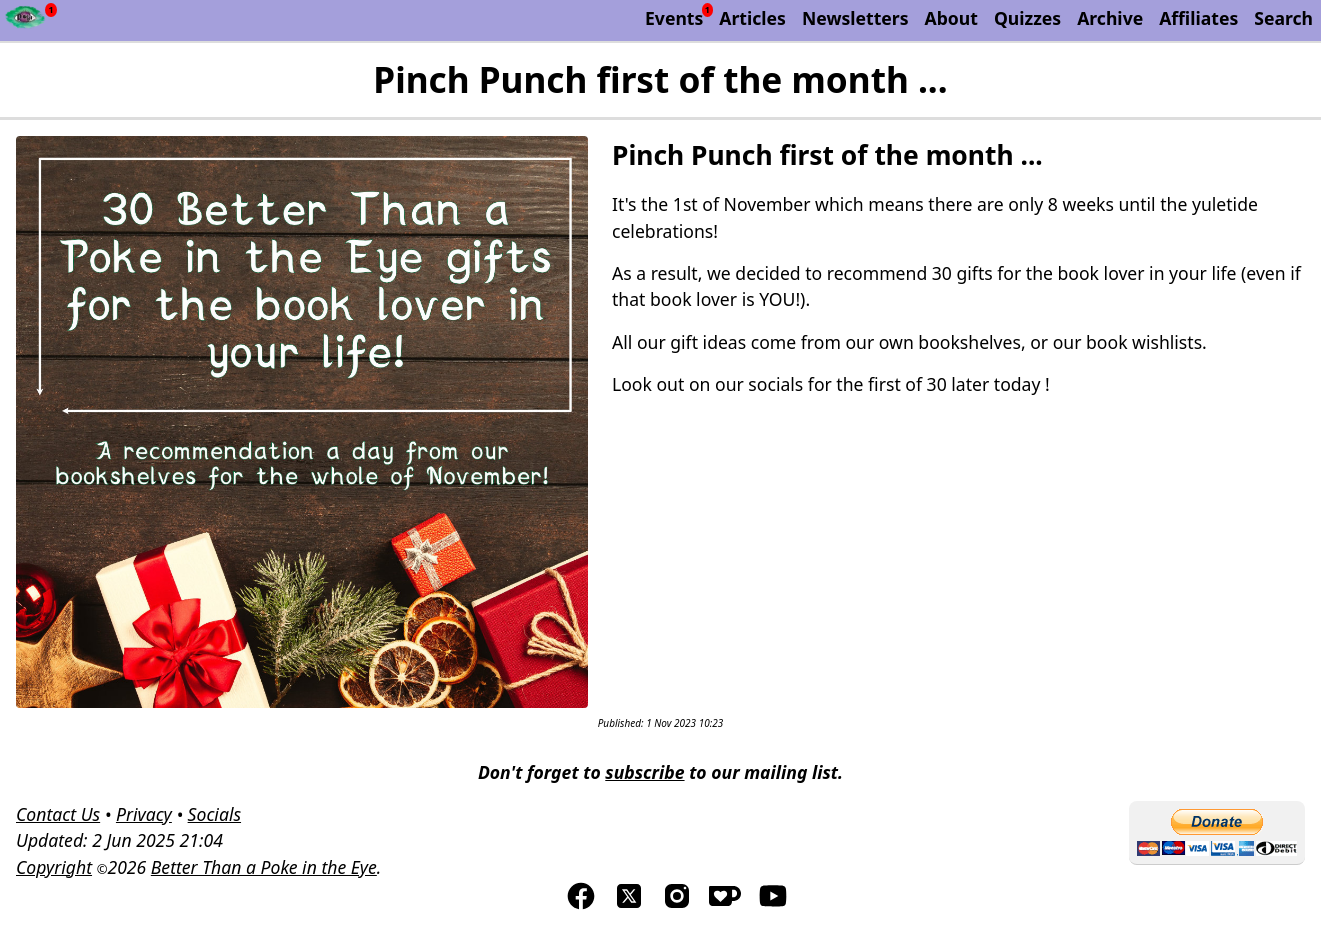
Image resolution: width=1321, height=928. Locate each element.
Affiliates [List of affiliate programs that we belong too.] (1198, 18)
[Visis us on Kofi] (725, 905)
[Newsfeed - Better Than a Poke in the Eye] (25, 20)
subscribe (644, 772)
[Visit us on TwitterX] (629, 905)
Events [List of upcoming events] (674, 18)
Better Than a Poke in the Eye (264, 867)
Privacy (144, 814)
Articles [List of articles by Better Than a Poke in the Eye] (752, 18)
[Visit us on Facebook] (581, 905)
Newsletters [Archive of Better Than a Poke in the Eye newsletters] (855, 18)
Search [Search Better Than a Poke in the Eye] (1283, 18)
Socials (214, 814)
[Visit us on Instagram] (677, 905)
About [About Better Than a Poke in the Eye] (951, 18)
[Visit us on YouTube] (773, 905)
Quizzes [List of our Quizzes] (1027, 18)
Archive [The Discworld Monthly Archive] (1110, 18)
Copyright (54, 867)
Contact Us (58, 814)
